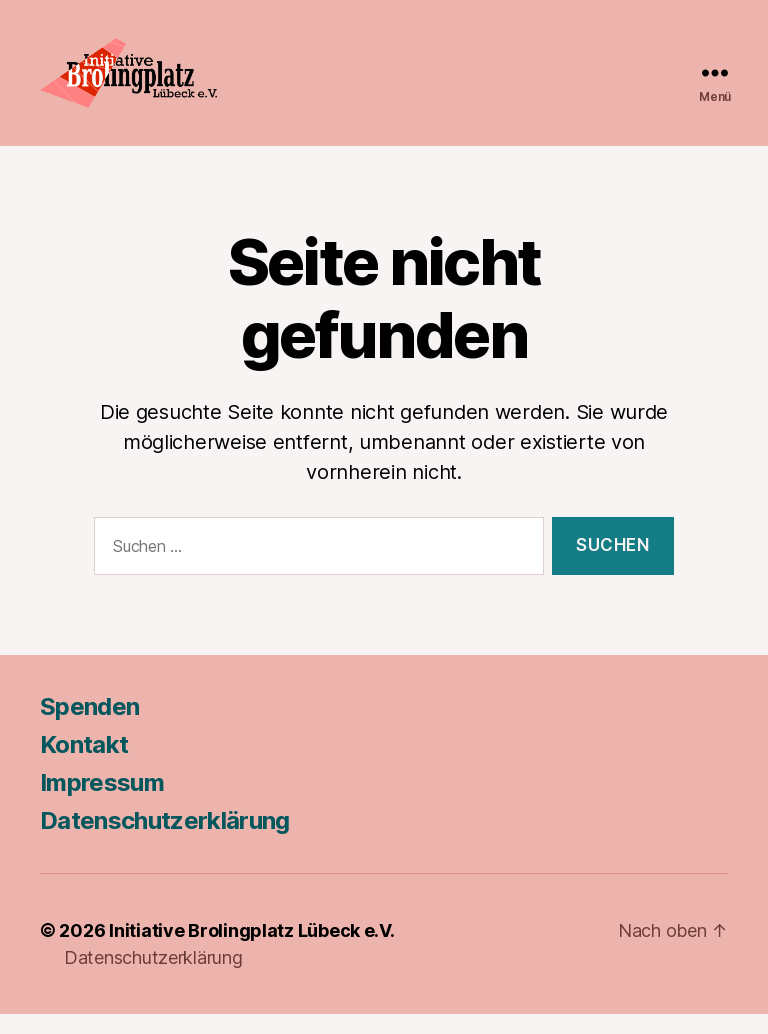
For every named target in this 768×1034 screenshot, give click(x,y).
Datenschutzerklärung (165, 840)
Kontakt (84, 764)
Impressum (102, 802)
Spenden (89, 726)
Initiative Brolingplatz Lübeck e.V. (252, 950)
